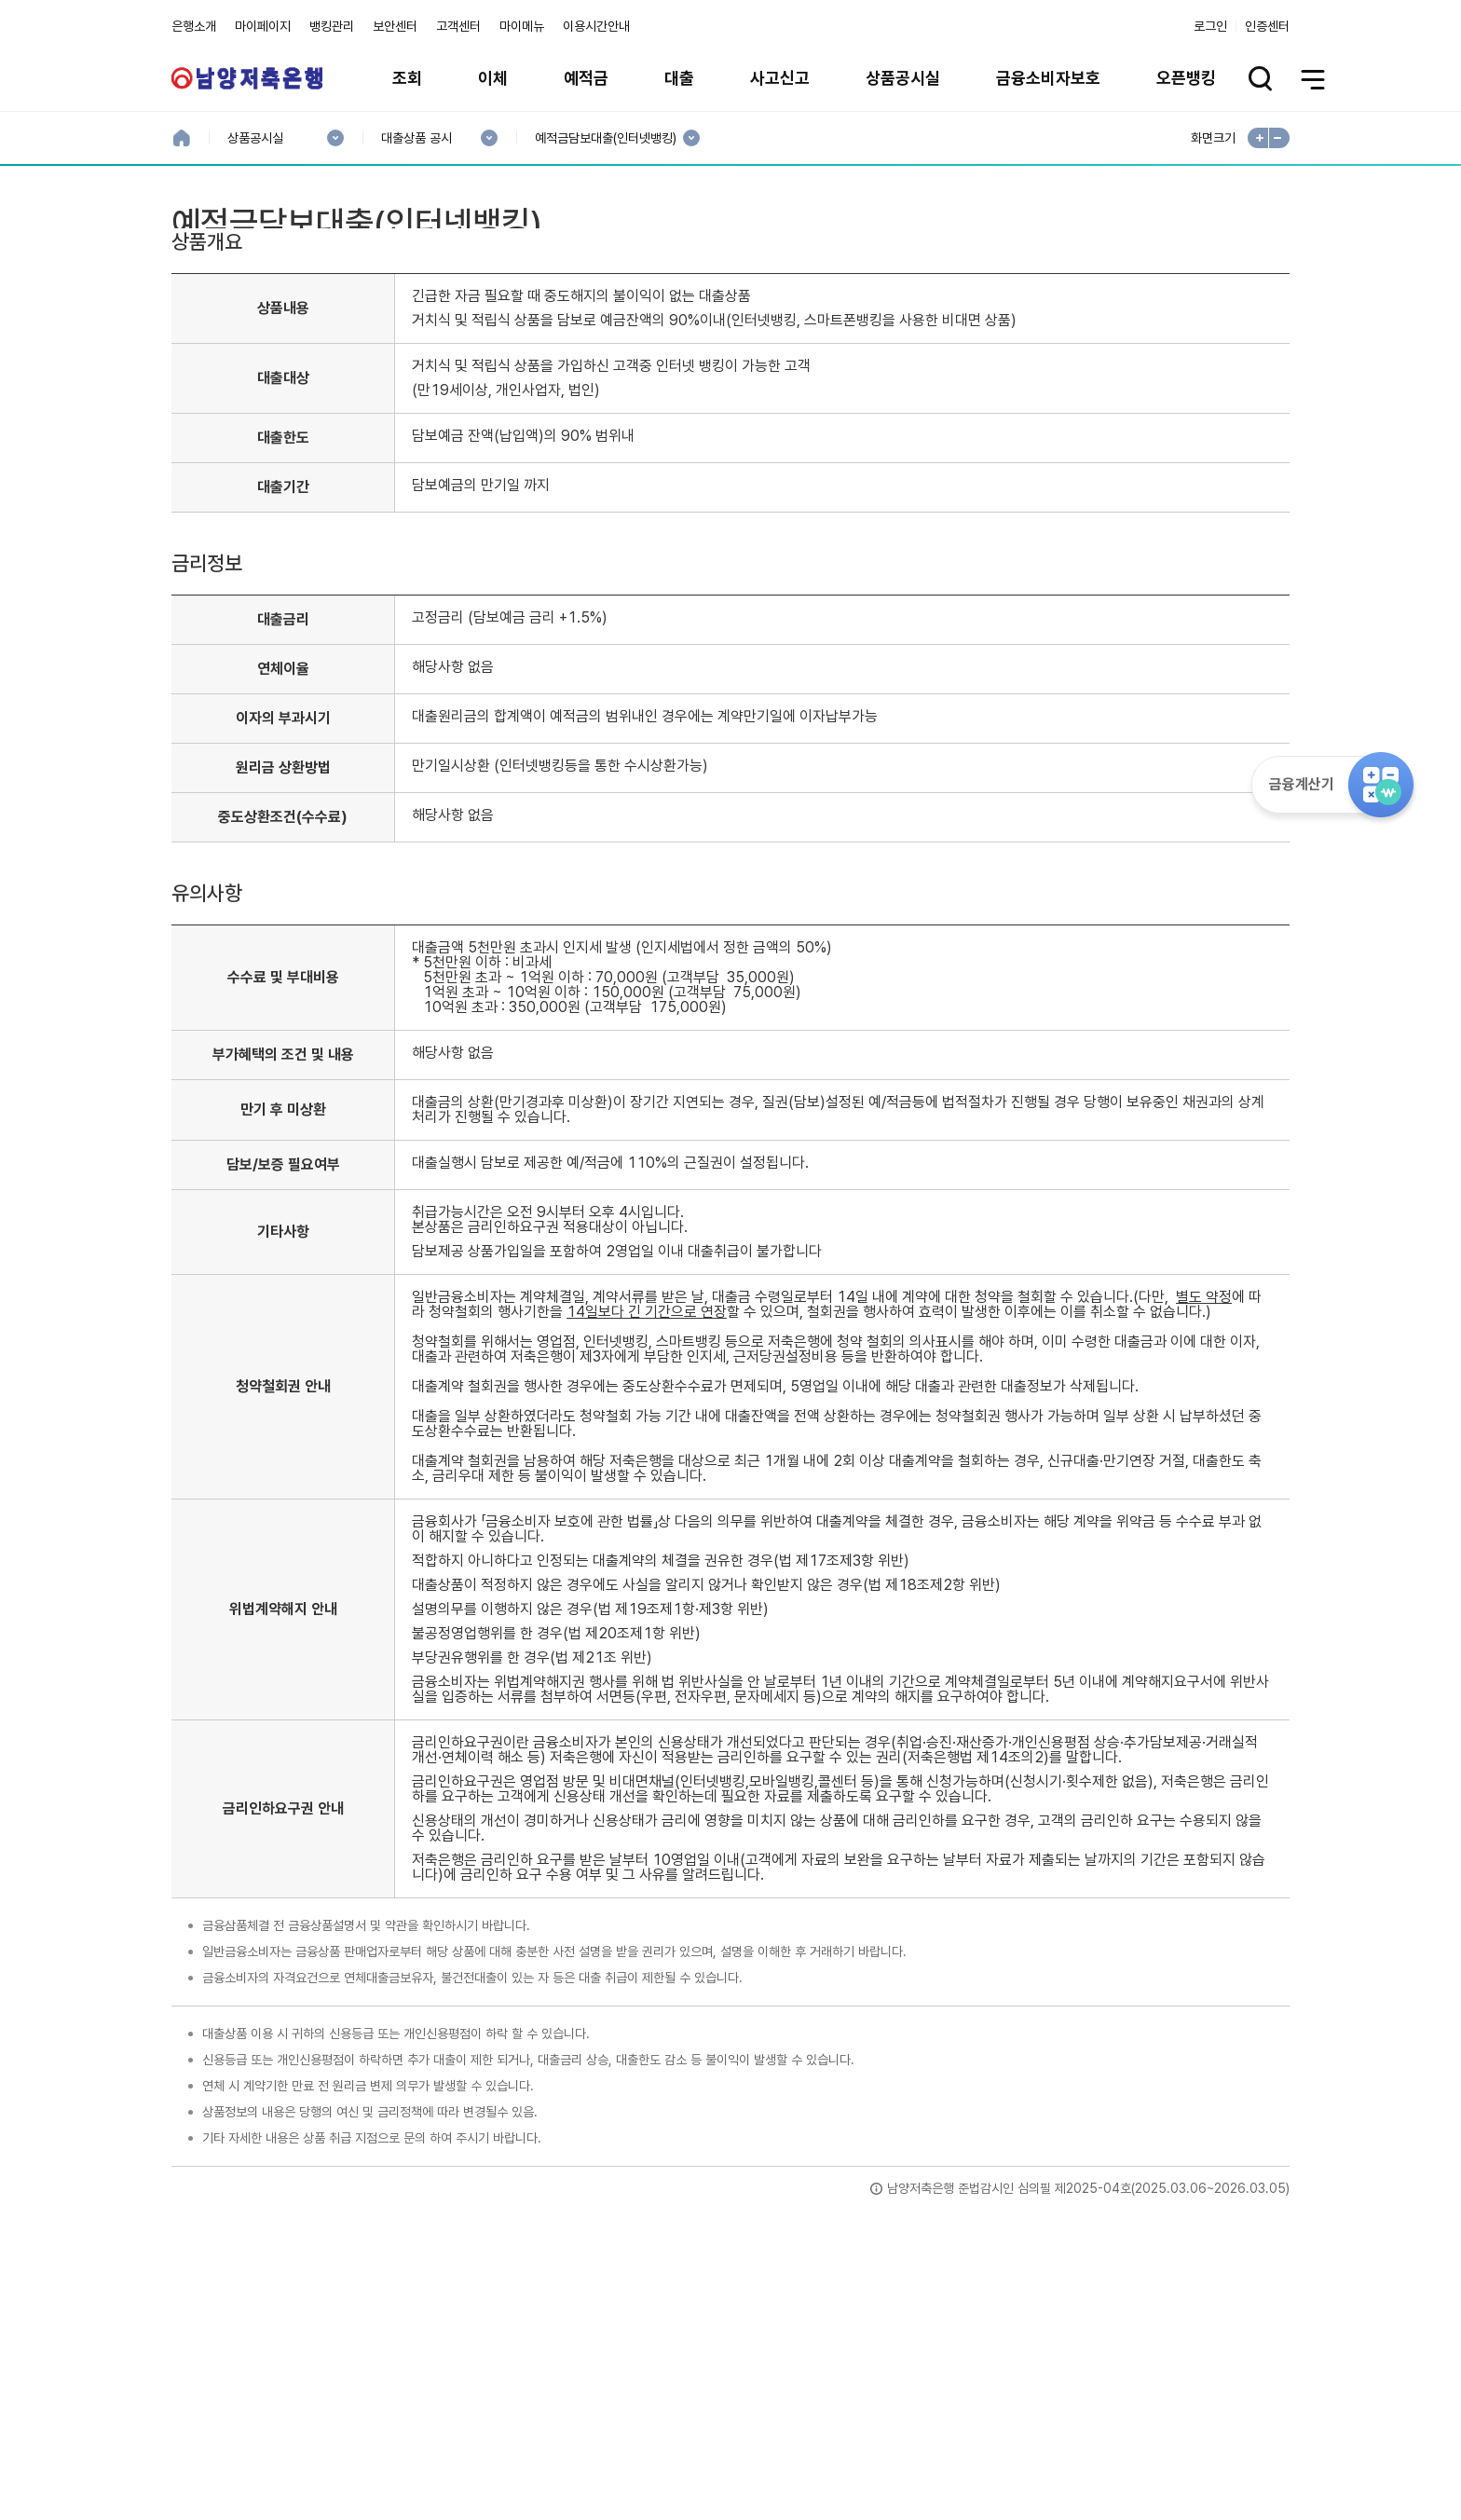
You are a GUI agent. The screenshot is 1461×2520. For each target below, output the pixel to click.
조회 (407, 78)
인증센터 (1267, 26)
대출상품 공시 (416, 138)
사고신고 (780, 78)
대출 (679, 78)
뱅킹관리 (331, 26)
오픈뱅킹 (1186, 78)
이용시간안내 (596, 26)
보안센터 (395, 26)
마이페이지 (263, 26)
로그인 (1210, 26)
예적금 (586, 78)
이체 (493, 78)
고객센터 (458, 26)
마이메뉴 (521, 26)
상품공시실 (903, 78)
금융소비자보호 (1048, 78)
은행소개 (193, 26)
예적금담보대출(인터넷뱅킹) (605, 138)
